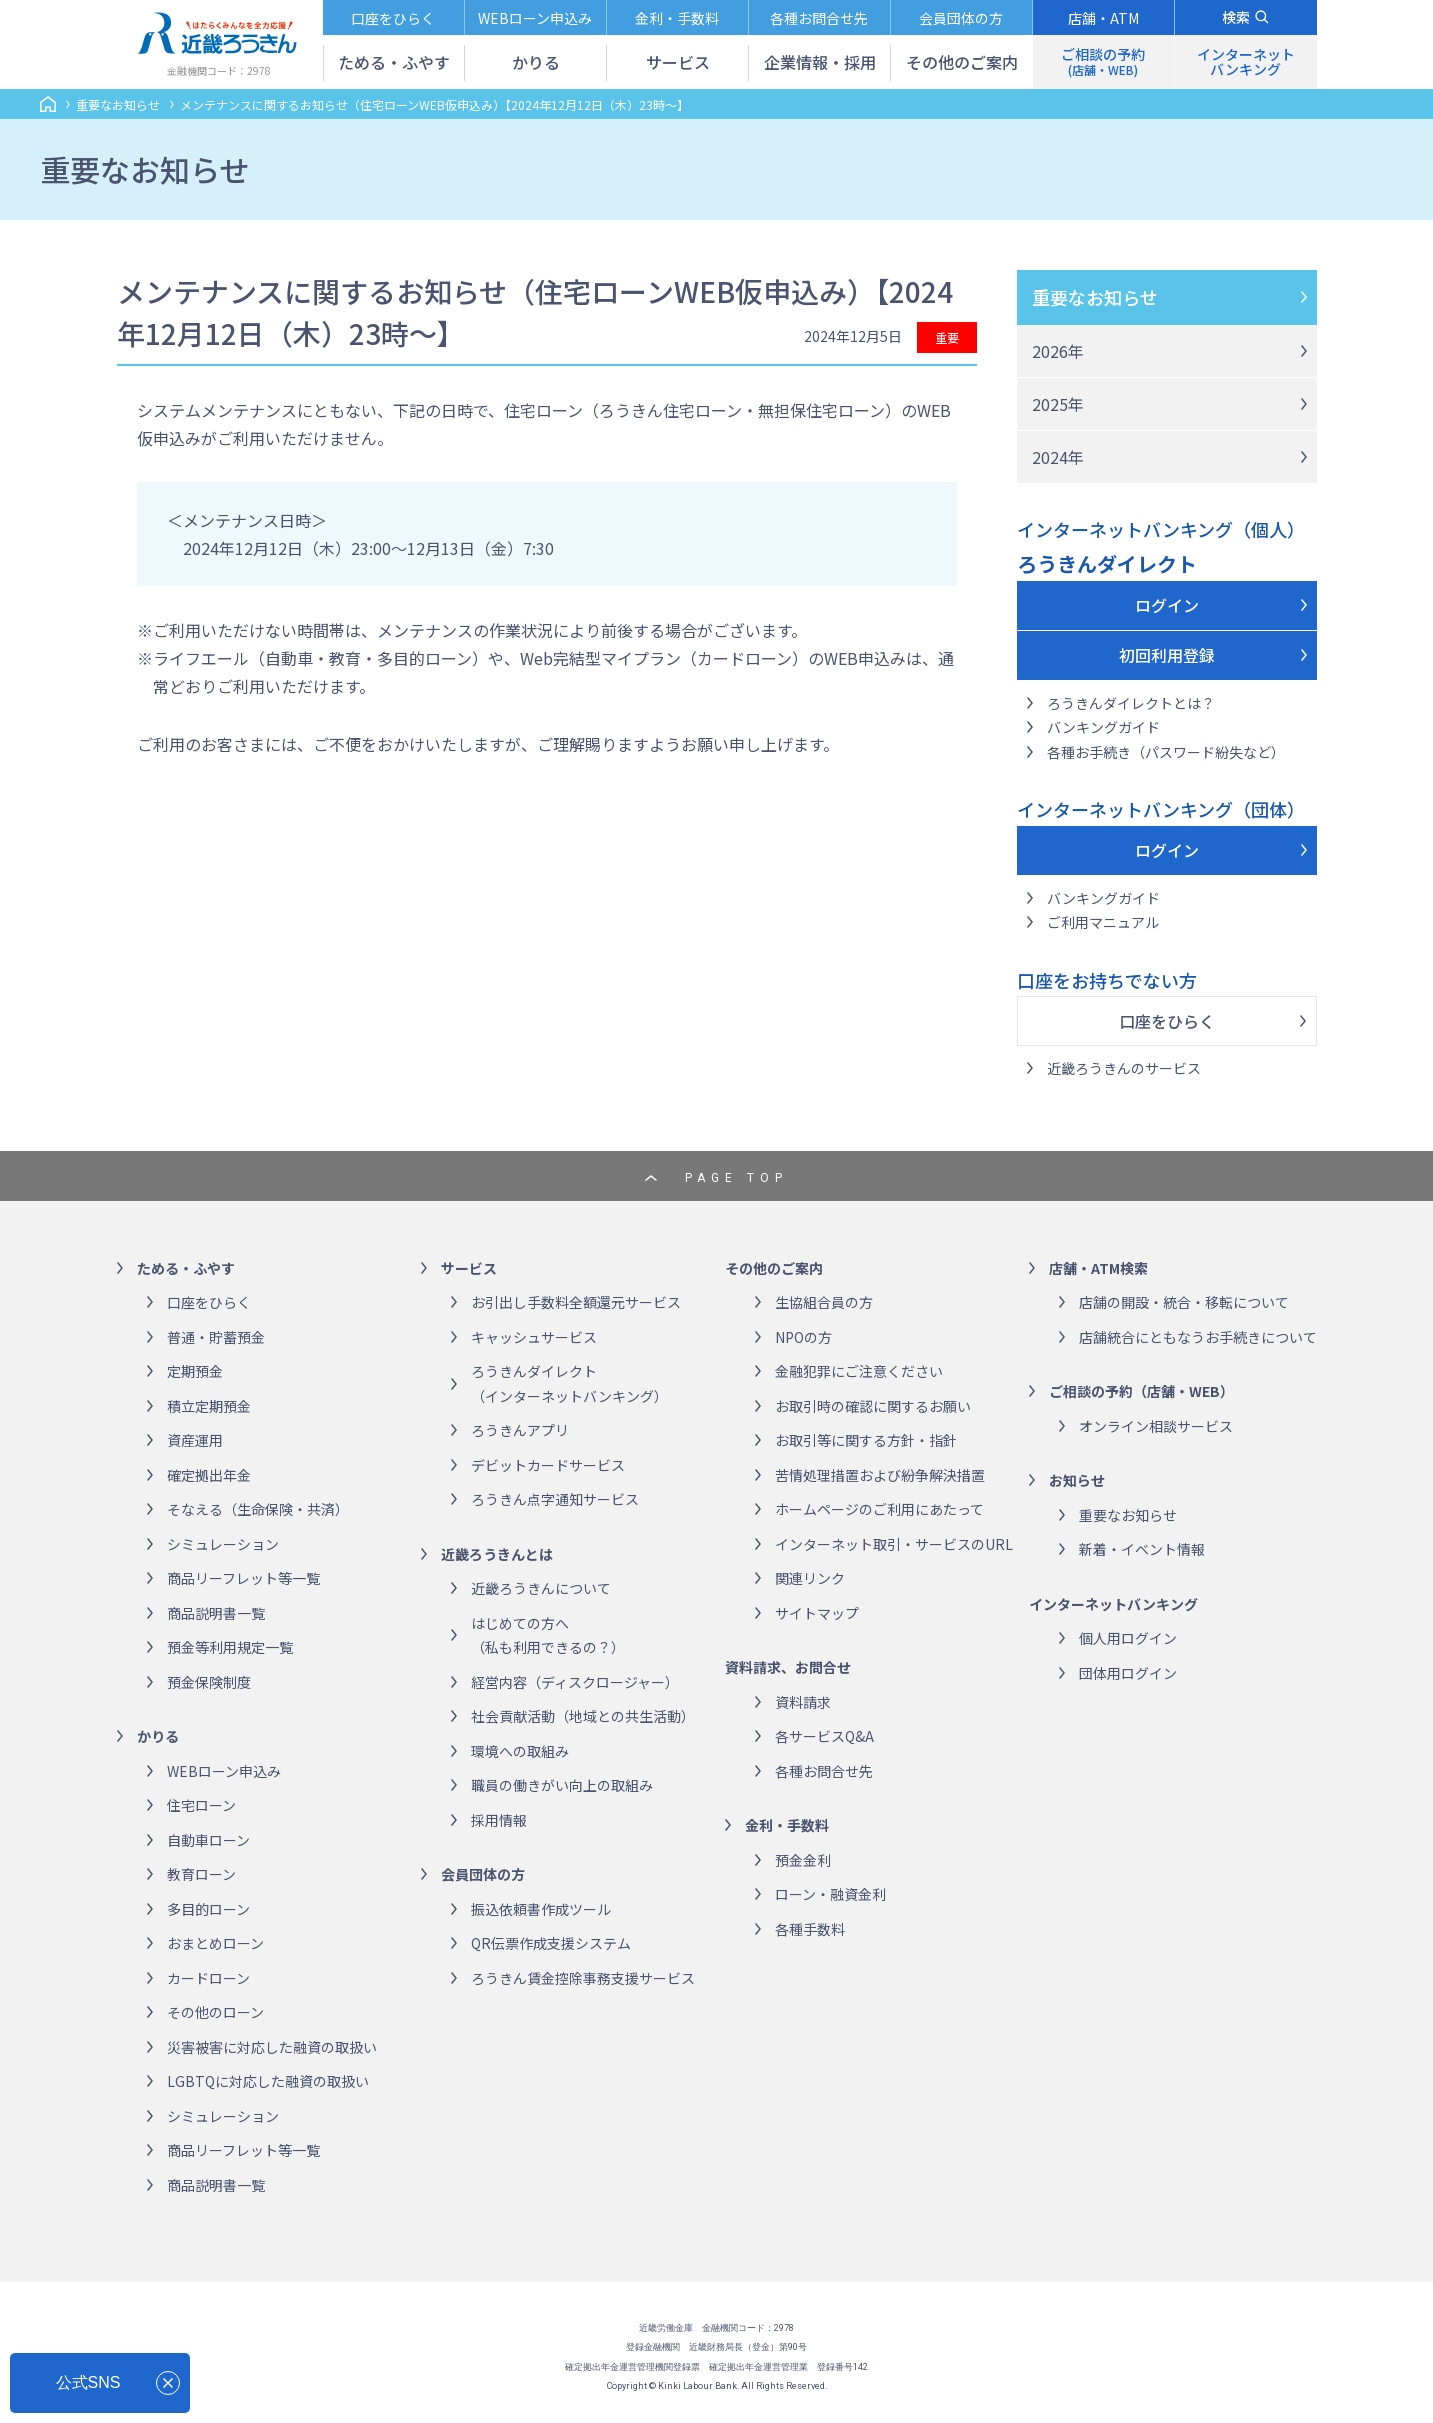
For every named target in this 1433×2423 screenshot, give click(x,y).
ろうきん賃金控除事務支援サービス (583, 1978)
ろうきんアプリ (520, 1430)
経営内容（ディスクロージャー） (575, 1682)
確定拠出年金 (209, 1475)
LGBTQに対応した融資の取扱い (268, 2081)
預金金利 (803, 1860)
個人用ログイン (1128, 1638)
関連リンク (810, 1578)
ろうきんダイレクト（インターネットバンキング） (569, 1383)
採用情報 (499, 1820)
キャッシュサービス (534, 1337)
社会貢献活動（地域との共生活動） (583, 1716)
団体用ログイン (1128, 1673)
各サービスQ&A (824, 1736)
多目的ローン (208, 1909)
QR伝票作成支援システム (551, 1943)
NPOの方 (803, 1337)
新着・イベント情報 (1142, 1549)
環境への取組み (520, 1751)
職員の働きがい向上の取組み (562, 1785)
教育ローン (201, 1874)
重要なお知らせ (1095, 297)
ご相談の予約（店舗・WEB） (1141, 1391)
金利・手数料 (787, 1825)
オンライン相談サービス (1156, 1426)
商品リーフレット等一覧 (243, 1578)
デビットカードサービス (548, 1465)
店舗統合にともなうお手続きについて (1198, 1337)
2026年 (1058, 351)
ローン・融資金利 (830, 1894)
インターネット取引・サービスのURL (894, 1544)
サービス (469, 1268)
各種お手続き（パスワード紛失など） (1166, 752)
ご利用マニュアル (1103, 922)
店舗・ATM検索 (1098, 1268)
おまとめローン (215, 1943)
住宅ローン (201, 1805)
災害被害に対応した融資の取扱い (272, 2047)
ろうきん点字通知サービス (555, 1499)
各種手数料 (810, 1929)
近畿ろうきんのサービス (1124, 1068)
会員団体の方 (483, 1874)
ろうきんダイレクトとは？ (1131, 703)
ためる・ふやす (186, 1268)
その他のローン (215, 2012)
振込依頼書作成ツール (541, 1909)
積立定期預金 (209, 1406)
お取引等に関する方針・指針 (866, 1440)
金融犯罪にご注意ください (859, 1371)
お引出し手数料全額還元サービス (576, 1302)
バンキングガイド (1103, 727)
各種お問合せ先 (824, 1771)
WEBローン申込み (224, 1771)
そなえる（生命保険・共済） (258, 1509)
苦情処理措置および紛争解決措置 (880, 1475)
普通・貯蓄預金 (216, 1337)
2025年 (1058, 404)
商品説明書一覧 (216, 1613)
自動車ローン (208, 1840)
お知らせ (1077, 1480)
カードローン (208, 1978)
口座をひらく (1167, 1021)
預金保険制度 (209, 1682)
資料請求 (803, 1702)
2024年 (1058, 457)
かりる (158, 1736)
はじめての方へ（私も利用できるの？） (548, 1635)
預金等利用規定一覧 (230, 1647)
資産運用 (195, 1440)
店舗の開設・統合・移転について (1184, 1302)
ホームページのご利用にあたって (879, 1509)
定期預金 (195, 1371)
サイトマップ (817, 1613)
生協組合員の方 (824, 1302)
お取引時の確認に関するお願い (873, 1406)
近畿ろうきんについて (541, 1588)
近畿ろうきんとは (497, 1554)
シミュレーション (223, 1544)
